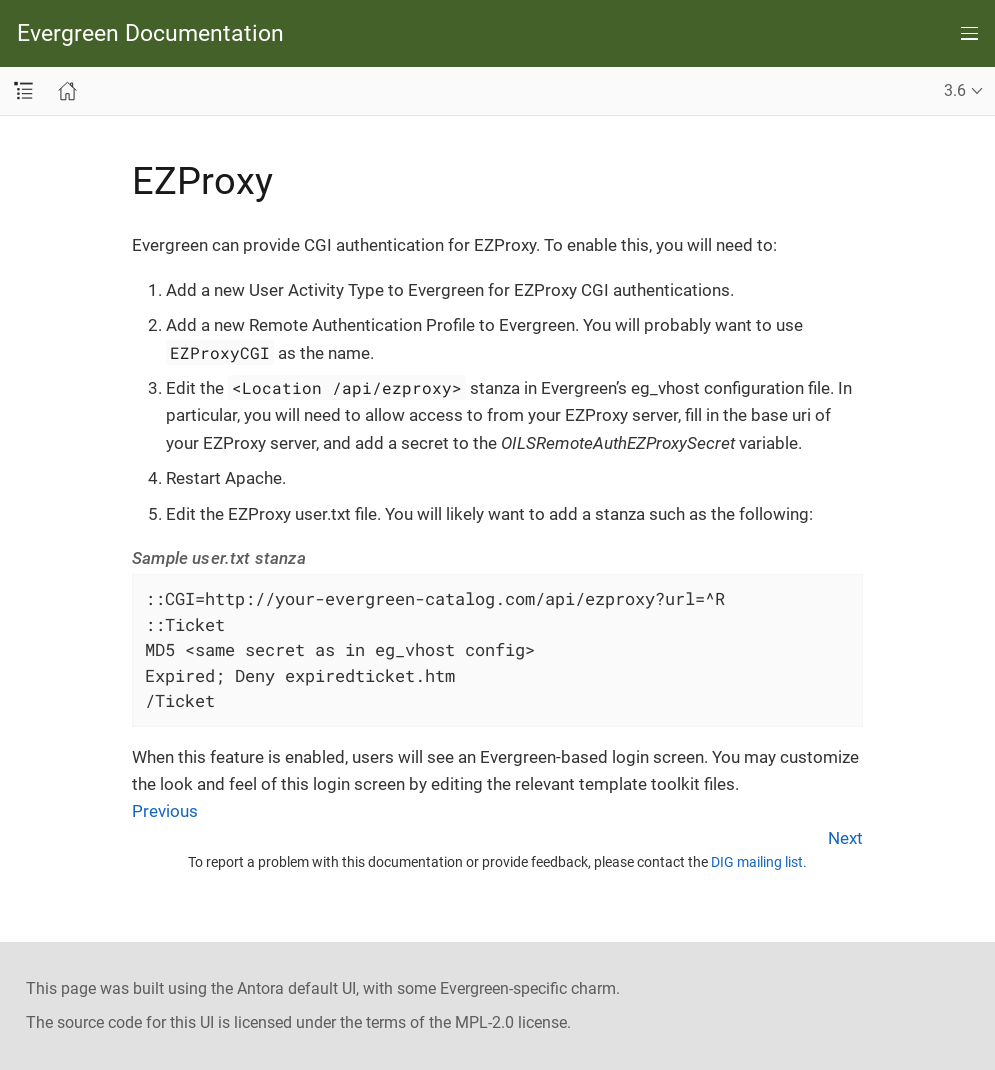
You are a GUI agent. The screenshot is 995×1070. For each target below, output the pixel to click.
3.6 (955, 90)
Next (845, 838)
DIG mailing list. (759, 862)
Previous (165, 811)
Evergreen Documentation (150, 33)
